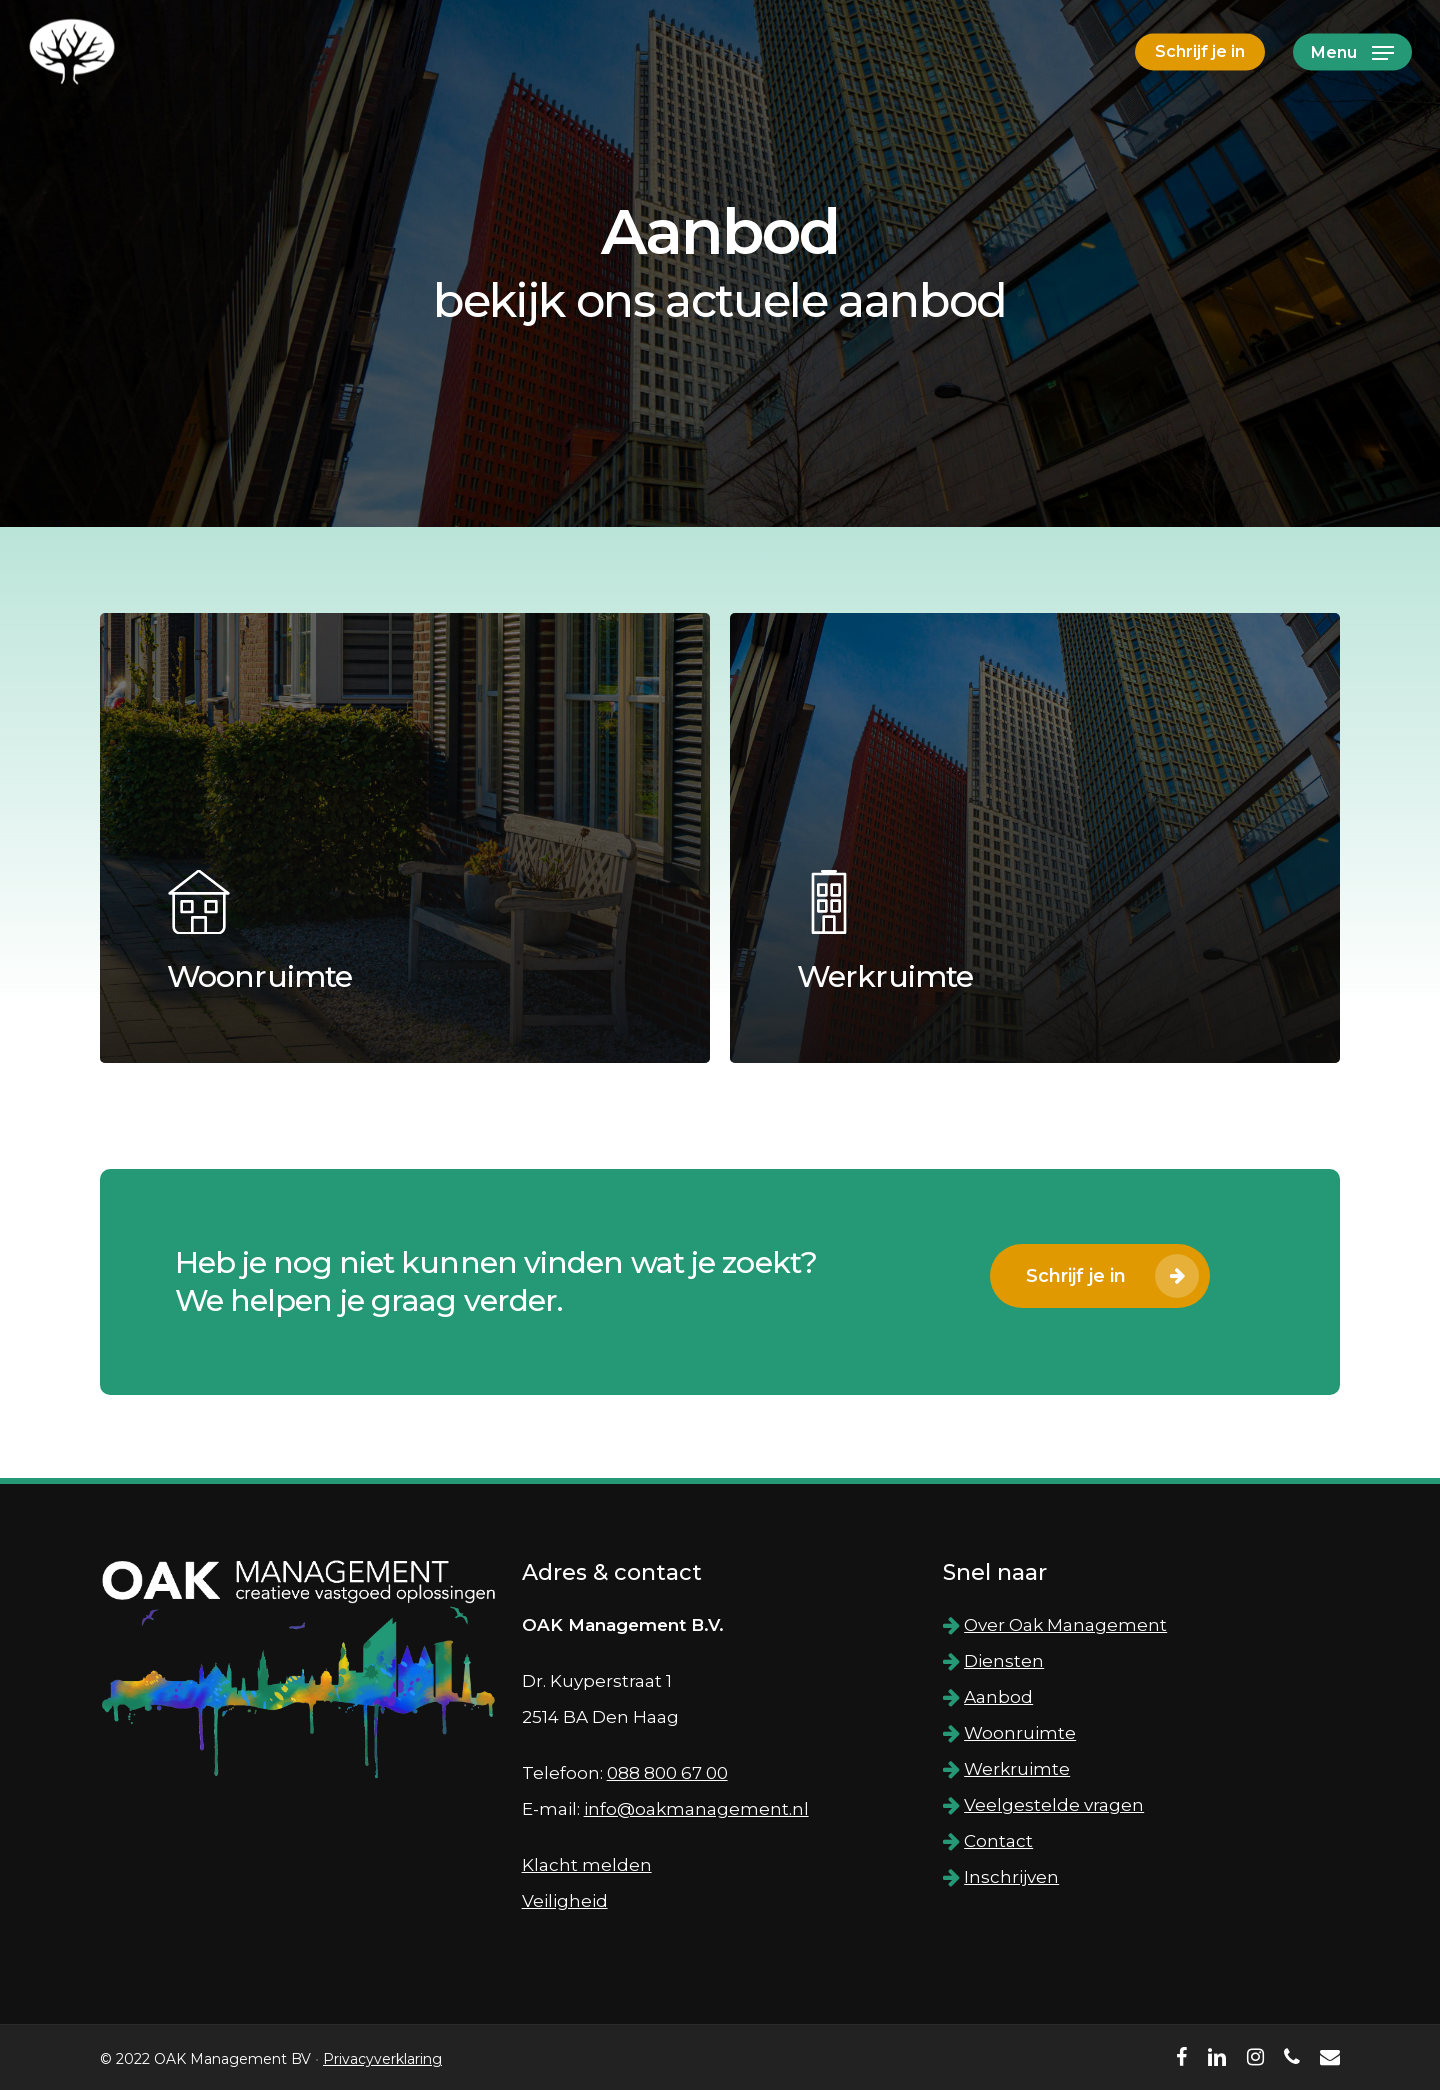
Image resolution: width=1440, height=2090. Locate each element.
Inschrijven (1011, 1877)
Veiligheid (565, 1901)
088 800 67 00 (667, 1773)
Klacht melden (587, 1865)
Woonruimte (1020, 1733)
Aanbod (998, 1697)
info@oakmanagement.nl (696, 1809)
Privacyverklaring (382, 2059)
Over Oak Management (1065, 1625)
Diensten (1004, 1661)
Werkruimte (1017, 1769)
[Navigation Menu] (1352, 52)
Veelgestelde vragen (1054, 1805)
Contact (998, 1841)
